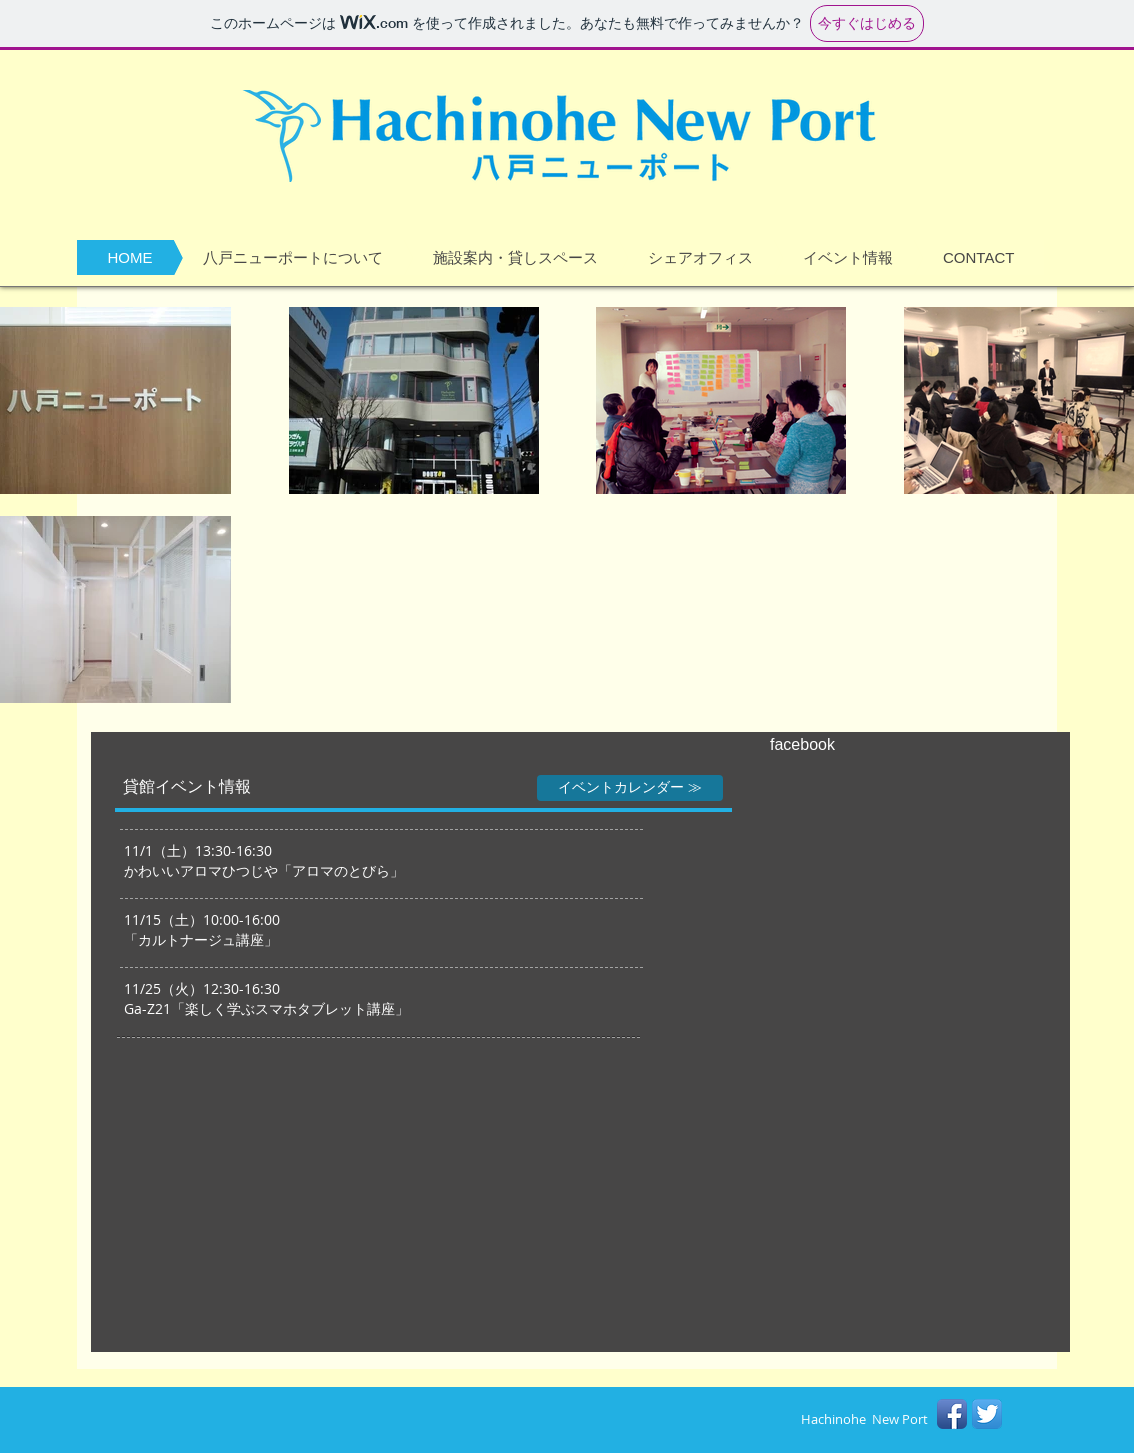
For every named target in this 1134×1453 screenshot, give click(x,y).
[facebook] (833, 745)
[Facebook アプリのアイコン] (952, 1414)
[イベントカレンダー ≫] (630, 788)
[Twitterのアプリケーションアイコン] (987, 1414)
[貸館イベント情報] (187, 787)
